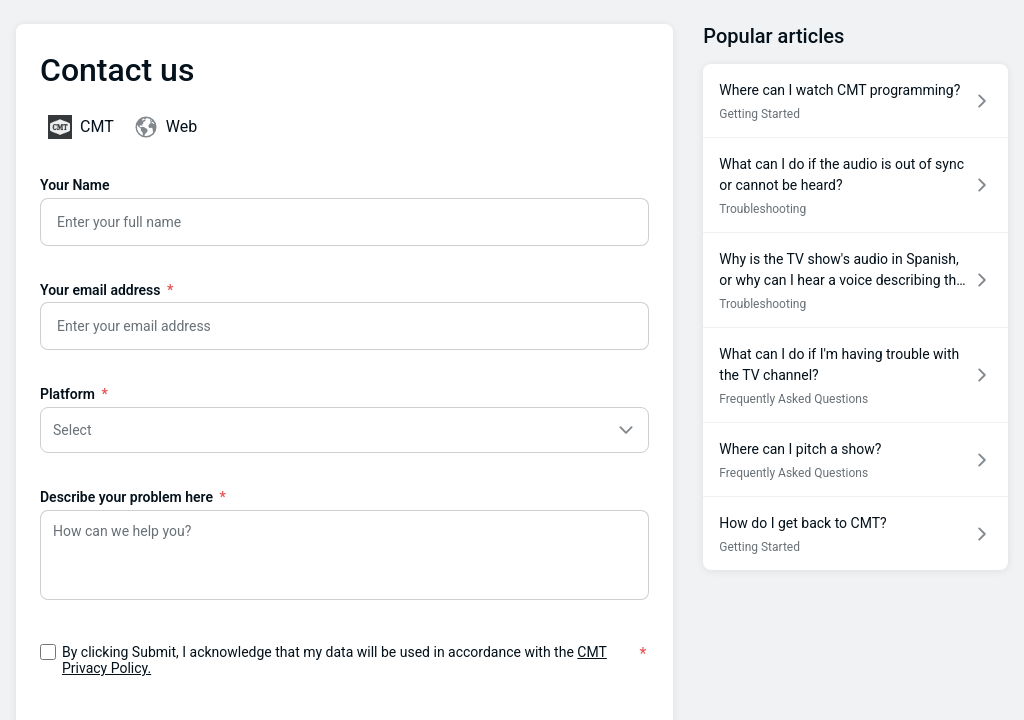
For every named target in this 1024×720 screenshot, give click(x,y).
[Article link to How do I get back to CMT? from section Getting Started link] (855, 533)
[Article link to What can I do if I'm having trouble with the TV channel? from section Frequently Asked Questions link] (855, 375)
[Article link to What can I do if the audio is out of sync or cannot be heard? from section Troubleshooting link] (855, 185)
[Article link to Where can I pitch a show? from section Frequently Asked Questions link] (855, 459)
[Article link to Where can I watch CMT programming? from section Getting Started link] (855, 100)
